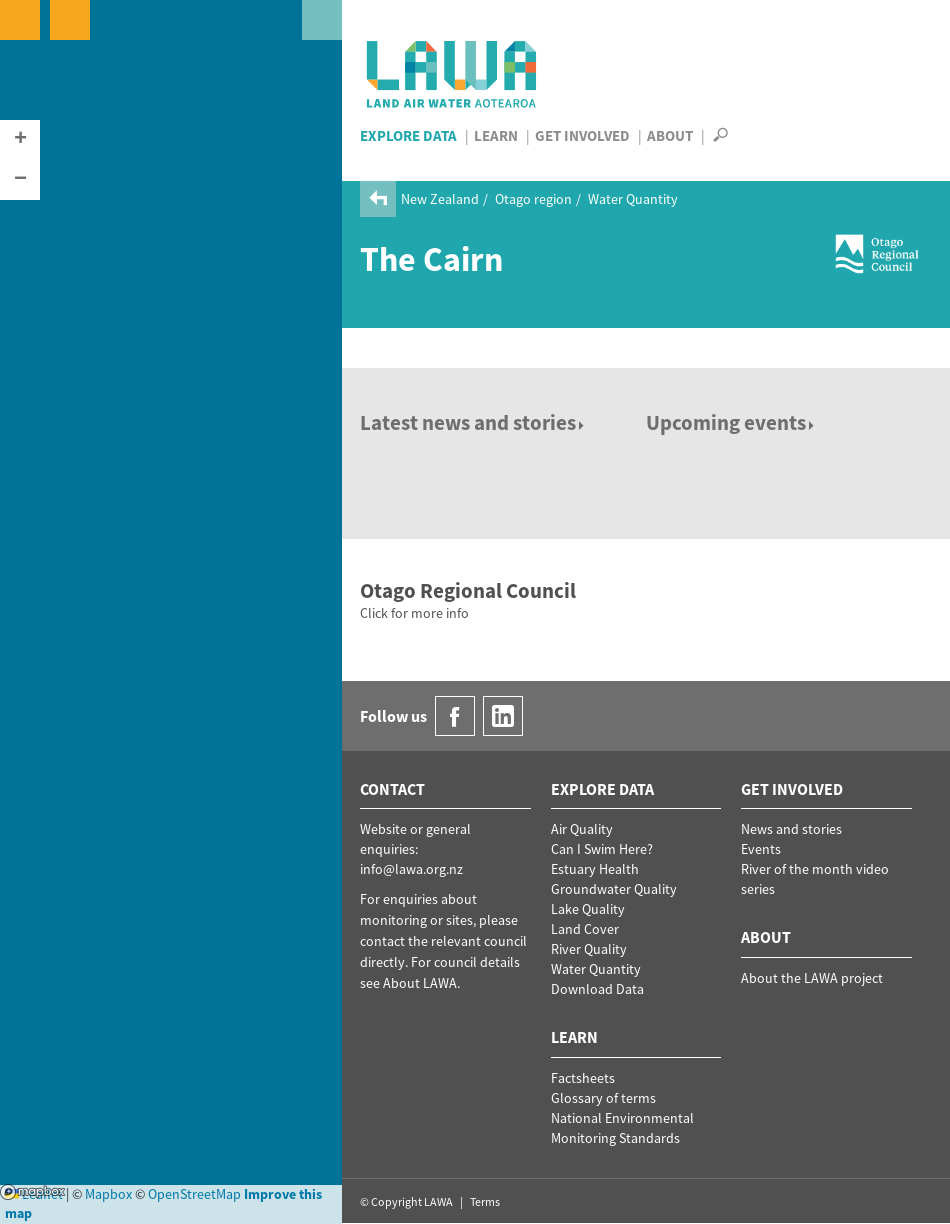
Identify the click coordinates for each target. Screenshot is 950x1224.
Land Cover (585, 929)
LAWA (452, 74)
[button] (20, 140)
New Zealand (440, 199)
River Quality (589, 949)
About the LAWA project (812, 978)
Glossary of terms (603, 1098)
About (670, 135)
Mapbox (32, 1192)
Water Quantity (633, 199)
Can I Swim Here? (602, 849)
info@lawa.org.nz (411, 869)
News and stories (791, 829)
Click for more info (414, 613)
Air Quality (582, 829)
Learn (496, 135)
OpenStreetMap (194, 1194)
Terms (485, 1201)
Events (761, 849)
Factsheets (583, 1078)
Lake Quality (588, 909)
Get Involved (582, 135)
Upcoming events (731, 422)
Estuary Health (595, 869)
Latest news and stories (473, 422)
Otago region (533, 199)
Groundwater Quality (614, 889)
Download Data (597, 989)
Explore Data (408, 135)
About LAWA (420, 983)
